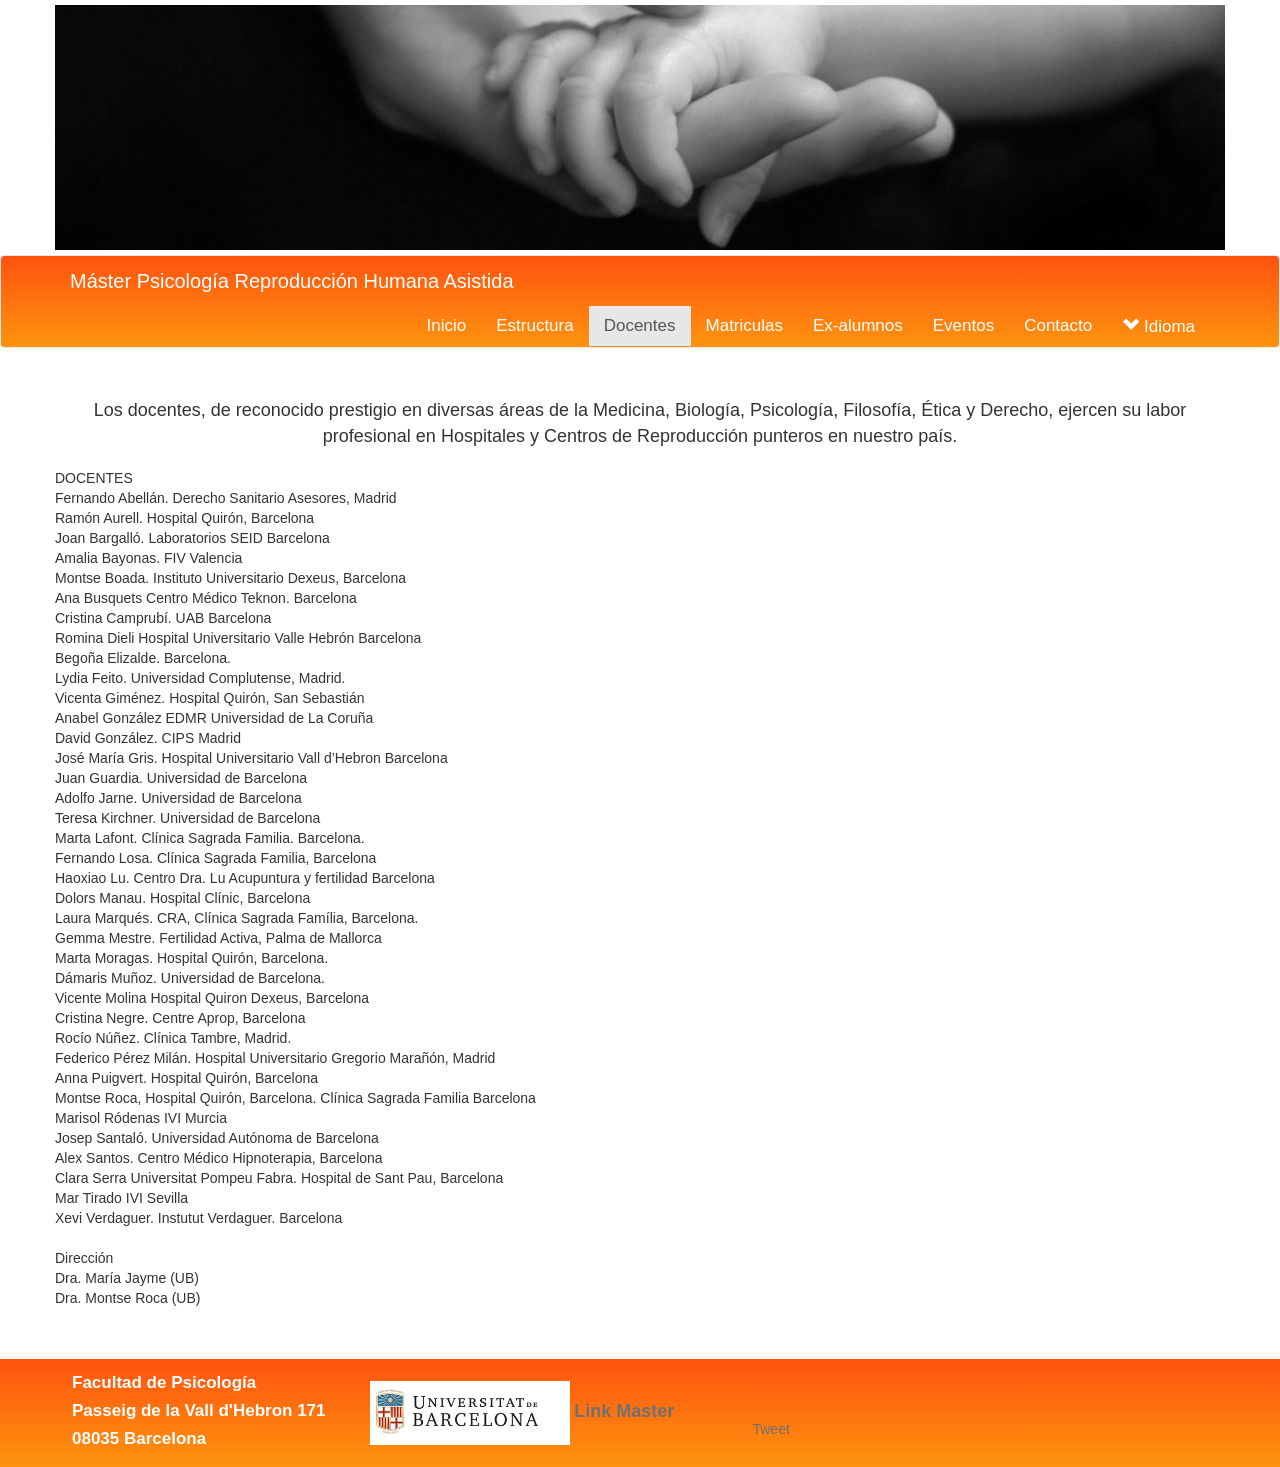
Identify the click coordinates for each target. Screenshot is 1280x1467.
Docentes (640, 325)
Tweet (770, 1429)
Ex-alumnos (858, 325)
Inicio (447, 325)
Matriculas (744, 325)
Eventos (963, 325)
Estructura (534, 325)
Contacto (1058, 325)
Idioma (1158, 326)
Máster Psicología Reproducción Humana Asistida (292, 281)
